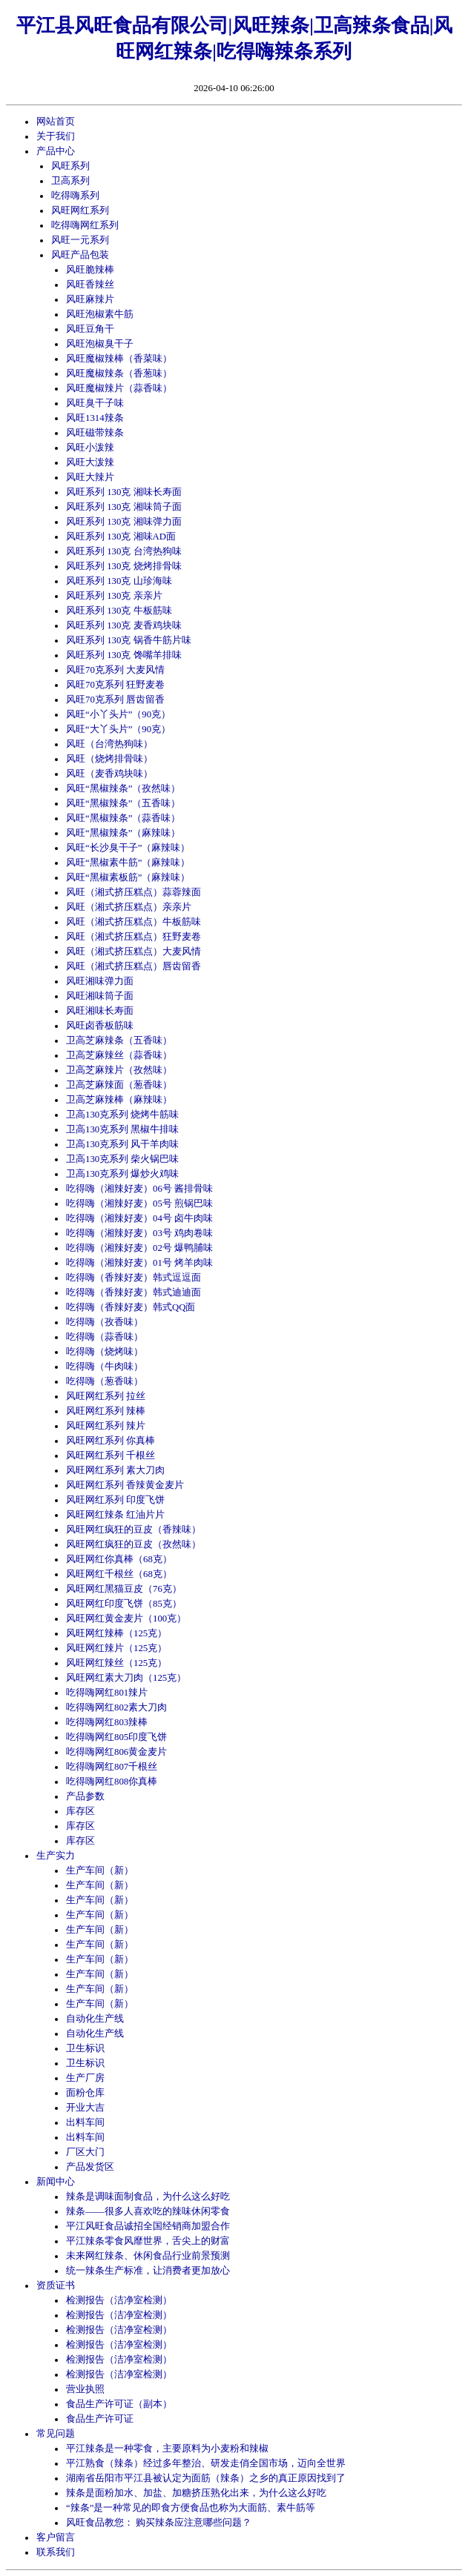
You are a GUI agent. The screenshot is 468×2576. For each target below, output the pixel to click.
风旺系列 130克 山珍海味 (119, 581)
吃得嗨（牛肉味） (104, 1366)
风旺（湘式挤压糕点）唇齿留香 (133, 966)
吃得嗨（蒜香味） (104, 1337)
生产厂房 (85, 2078)
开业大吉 (85, 2107)
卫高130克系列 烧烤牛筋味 (122, 1114)
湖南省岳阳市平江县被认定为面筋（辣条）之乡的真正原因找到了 (206, 2478)
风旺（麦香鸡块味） (109, 774)
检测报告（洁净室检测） (119, 2300)
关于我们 (55, 136)
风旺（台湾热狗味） (109, 744)
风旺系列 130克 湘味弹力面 (124, 522)
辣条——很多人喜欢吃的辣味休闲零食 (148, 2211)
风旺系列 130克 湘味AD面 (121, 536)
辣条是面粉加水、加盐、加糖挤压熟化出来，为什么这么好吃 (196, 2493)
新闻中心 (55, 2182)
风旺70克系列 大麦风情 (115, 670)
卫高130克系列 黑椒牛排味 (122, 1129)
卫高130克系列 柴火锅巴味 (122, 1159)
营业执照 (85, 2389)
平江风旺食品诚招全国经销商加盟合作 (148, 2226)
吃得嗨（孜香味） (104, 1322)
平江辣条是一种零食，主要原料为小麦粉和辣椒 (167, 2448)
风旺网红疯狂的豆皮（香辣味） (133, 1529)
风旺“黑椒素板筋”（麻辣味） (128, 877)
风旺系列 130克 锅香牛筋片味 (128, 640)
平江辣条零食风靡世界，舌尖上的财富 (148, 2241)
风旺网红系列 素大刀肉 (115, 1470)
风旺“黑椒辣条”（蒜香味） (123, 818)
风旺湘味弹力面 (100, 981)
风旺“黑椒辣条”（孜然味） (123, 788)
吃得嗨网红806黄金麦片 (116, 1752)
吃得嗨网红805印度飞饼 (116, 1737)
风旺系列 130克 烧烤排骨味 (124, 566)
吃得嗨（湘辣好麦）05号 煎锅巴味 (139, 1203)
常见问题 (55, 2434)
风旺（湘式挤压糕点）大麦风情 (133, 951)
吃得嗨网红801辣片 (107, 1692)
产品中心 (55, 151)
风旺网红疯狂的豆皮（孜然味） (133, 1544)
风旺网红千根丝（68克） (119, 1574)
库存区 (80, 1811)
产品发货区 (90, 2167)
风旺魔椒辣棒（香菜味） (119, 358)
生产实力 (55, 1855)
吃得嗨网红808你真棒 (111, 1781)
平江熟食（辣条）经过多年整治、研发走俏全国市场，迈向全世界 (206, 2463)
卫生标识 (85, 2048)
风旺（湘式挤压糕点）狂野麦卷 (133, 937)
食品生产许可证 (100, 2419)
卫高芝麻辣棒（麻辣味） (119, 1100)
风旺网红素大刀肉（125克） (126, 1678)
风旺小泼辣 (90, 447)
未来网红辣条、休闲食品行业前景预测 (148, 2256)
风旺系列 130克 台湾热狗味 (124, 551)
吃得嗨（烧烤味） (104, 1352)
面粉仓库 (85, 2093)
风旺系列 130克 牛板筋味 (119, 610)
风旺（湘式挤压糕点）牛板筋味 (133, 922)
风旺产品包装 (80, 255)
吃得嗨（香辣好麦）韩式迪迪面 (133, 1292)
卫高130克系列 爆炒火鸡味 (122, 1174)
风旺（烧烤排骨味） (109, 759)
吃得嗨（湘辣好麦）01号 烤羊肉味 (139, 1263)
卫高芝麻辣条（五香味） (119, 1040)
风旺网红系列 (80, 210)
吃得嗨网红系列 (85, 225)
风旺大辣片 (90, 477)
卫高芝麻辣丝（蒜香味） (119, 1055)
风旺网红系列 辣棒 (105, 1411)
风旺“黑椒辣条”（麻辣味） (123, 833)
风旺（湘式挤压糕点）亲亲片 (128, 907)
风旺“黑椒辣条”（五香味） (123, 803)
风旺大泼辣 (90, 462)
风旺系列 (70, 166)
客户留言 (55, 2537)
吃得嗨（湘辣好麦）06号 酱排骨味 (139, 1189)
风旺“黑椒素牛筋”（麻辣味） (128, 862)
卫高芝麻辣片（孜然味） (119, 1070)
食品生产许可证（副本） (119, 2404)
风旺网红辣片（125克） (116, 1648)
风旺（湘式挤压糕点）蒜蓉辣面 (133, 892)
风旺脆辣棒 (90, 270)
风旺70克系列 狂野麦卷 (115, 685)
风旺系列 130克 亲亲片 (114, 596)
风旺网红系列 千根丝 (110, 1455)
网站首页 (55, 121)
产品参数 (85, 1796)
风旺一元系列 (80, 240)
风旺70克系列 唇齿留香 (115, 699)
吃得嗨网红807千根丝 (111, 1767)
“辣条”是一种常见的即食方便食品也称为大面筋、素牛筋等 (190, 2508)
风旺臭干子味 (95, 403)
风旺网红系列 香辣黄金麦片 (125, 1485)
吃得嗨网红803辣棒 (107, 1722)
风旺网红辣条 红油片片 (115, 1515)
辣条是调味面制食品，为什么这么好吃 (148, 2196)
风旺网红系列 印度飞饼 (115, 1500)
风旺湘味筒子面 (100, 996)
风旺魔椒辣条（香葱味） (119, 373)
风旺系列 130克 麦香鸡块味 (124, 625)
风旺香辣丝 (90, 284)
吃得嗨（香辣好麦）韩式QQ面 (130, 1307)
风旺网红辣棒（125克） (116, 1633)
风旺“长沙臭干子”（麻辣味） (128, 848)
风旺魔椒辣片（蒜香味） (119, 388)
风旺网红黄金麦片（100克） (126, 1618)
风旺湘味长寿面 (100, 1011)
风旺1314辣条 (95, 418)
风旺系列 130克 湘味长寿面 (124, 492)
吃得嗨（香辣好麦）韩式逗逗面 (133, 1277)
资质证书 (55, 2285)
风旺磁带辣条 (95, 433)
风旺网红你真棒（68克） (119, 1559)
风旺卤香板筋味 (100, 1025)
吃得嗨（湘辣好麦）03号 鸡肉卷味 (139, 1233)
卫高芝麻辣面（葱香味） (119, 1085)
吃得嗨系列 (75, 195)
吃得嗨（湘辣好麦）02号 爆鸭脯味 (139, 1248)
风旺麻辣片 (90, 299)
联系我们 (55, 2552)
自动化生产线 (95, 2019)
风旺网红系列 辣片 (105, 1426)
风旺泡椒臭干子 (100, 344)
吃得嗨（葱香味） (104, 1381)
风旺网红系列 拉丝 (105, 1396)
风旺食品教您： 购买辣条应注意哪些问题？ (158, 2522)
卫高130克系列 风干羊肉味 (122, 1144)
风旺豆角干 (90, 329)
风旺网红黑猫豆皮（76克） (124, 1589)
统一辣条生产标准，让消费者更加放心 (148, 2270)
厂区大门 (85, 2152)
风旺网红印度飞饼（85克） (124, 1604)
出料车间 (85, 2122)
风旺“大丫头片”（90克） (118, 729)
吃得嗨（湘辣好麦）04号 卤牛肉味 (139, 1218)
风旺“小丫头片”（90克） (118, 714)
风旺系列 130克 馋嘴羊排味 (124, 655)
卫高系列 (70, 181)
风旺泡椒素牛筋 (100, 314)
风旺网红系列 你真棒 (110, 1440)
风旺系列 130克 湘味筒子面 (124, 507)
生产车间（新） (100, 1870)
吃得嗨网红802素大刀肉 (116, 1707)
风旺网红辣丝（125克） (116, 1663)
